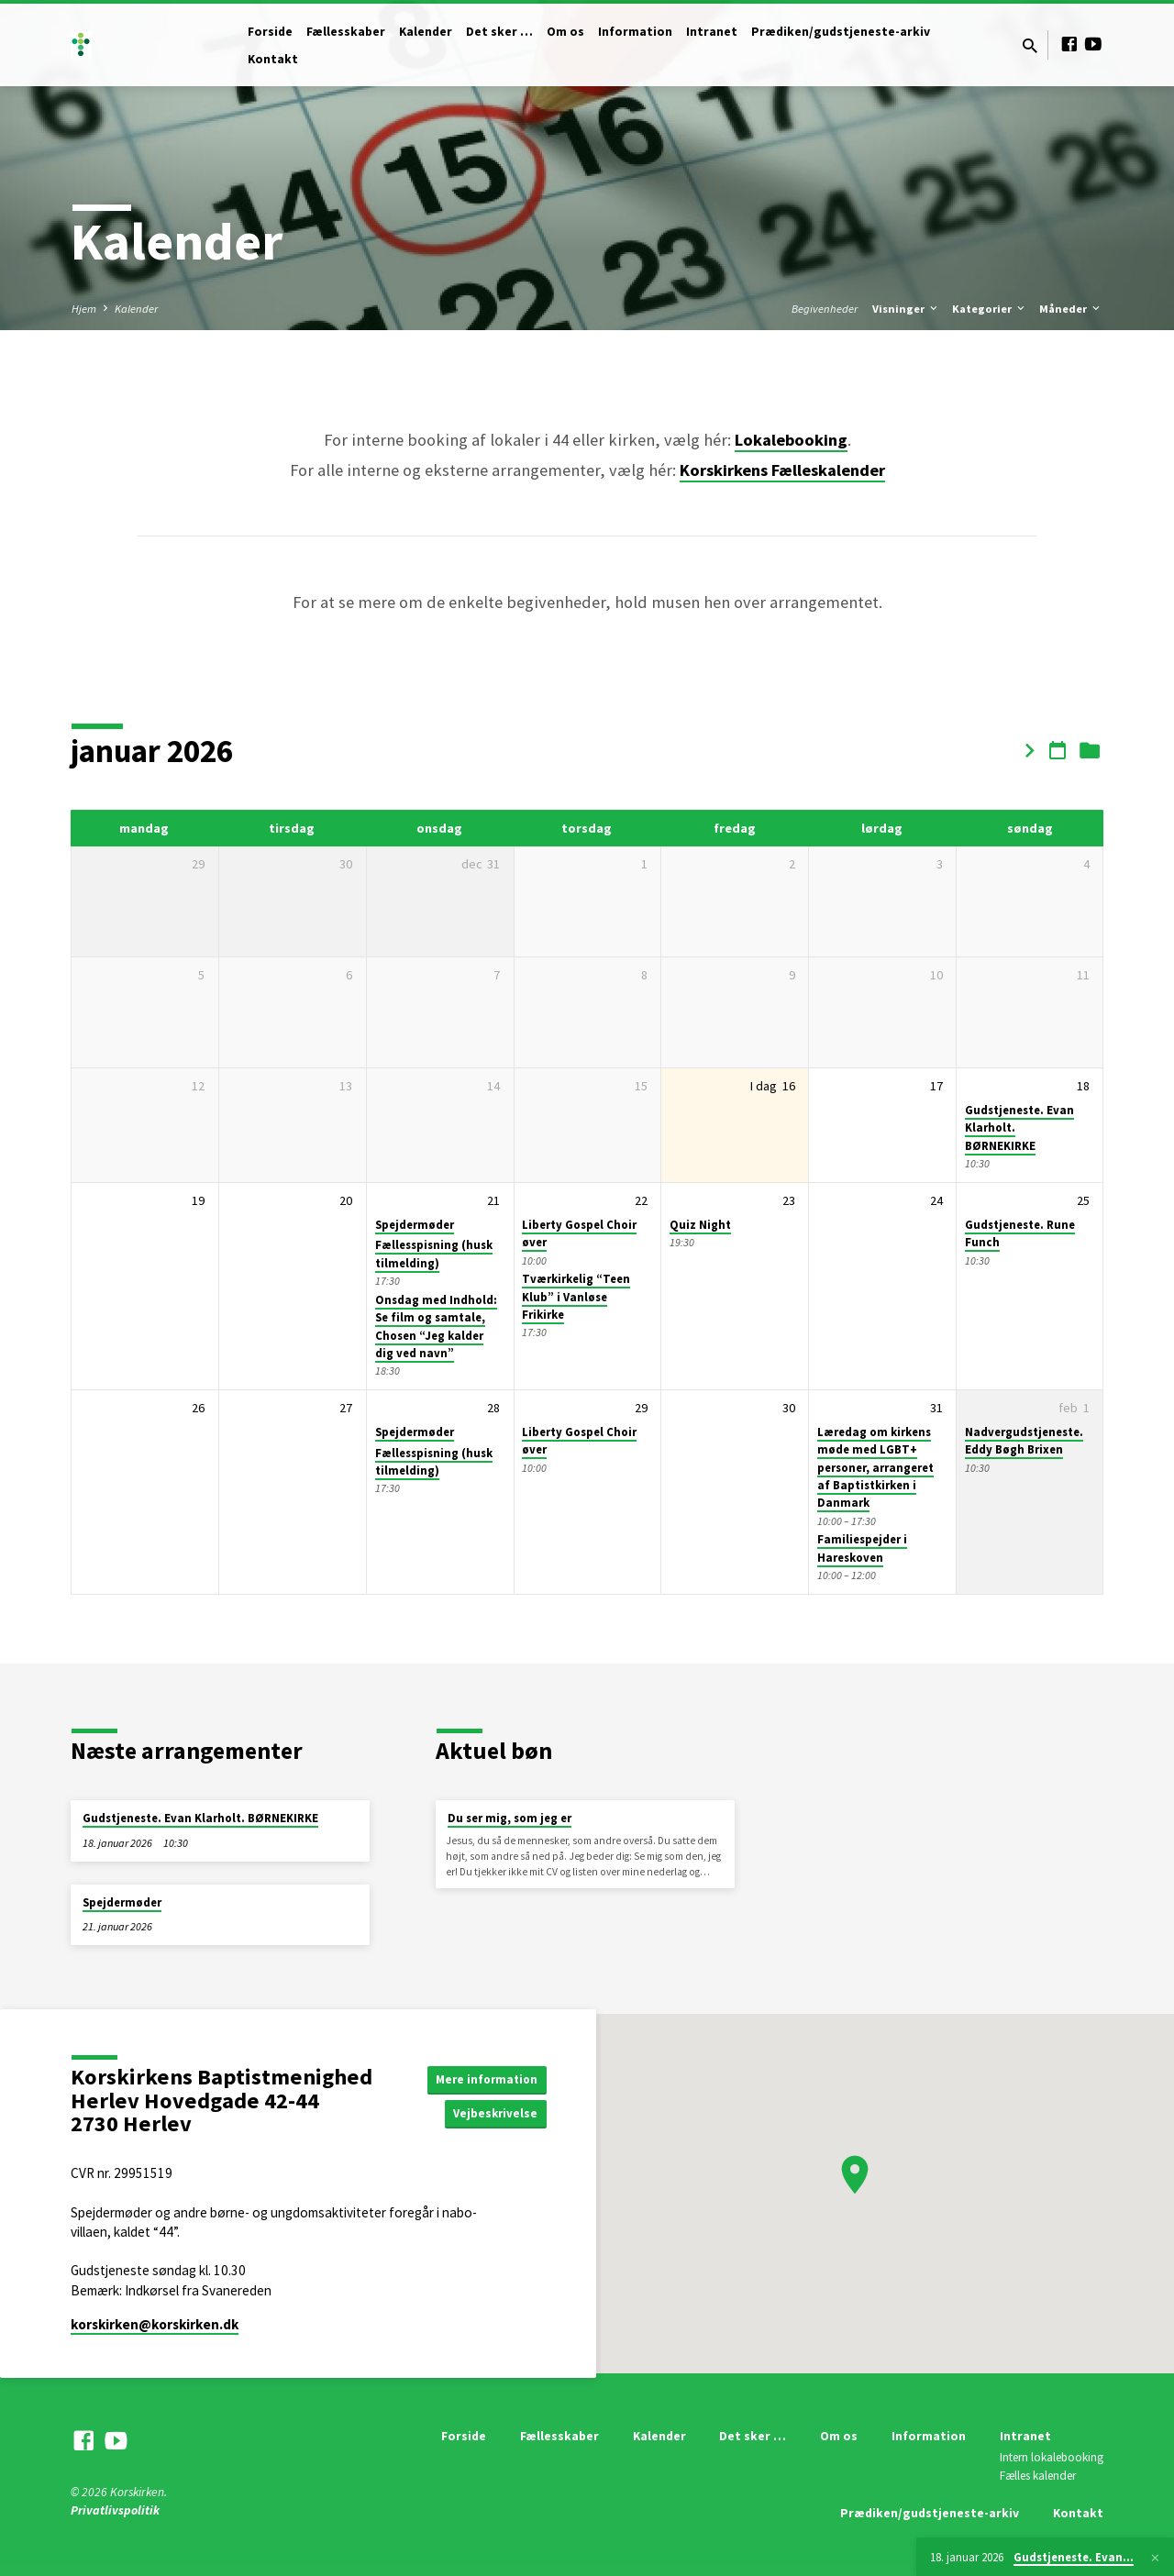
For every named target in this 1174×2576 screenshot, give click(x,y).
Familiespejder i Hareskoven (862, 1547)
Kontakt (273, 59)
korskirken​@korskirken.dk (154, 2324)
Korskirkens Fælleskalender (782, 470)
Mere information (483, 2078)
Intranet (711, 31)
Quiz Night (700, 1225)
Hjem (84, 308)
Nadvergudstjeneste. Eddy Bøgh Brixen (1024, 1440)
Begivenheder (825, 308)
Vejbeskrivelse (493, 2114)
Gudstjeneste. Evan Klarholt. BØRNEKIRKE (200, 1818)
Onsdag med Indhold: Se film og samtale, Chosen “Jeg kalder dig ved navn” (436, 1326)
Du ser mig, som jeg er (509, 1818)
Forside (270, 31)
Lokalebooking (791, 439)
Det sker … (499, 31)
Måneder (1070, 308)
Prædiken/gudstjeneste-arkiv (840, 31)
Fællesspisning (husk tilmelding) (434, 1253)
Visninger (906, 308)
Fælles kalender (1038, 2475)
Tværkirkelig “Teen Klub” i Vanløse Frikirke (576, 1296)
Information (635, 31)
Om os (565, 31)
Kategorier (989, 308)
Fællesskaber (345, 31)
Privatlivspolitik (115, 2510)
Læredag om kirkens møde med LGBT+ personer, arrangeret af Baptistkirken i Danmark (875, 1467)
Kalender (425, 31)
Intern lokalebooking (1051, 2457)
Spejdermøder (414, 1225)
